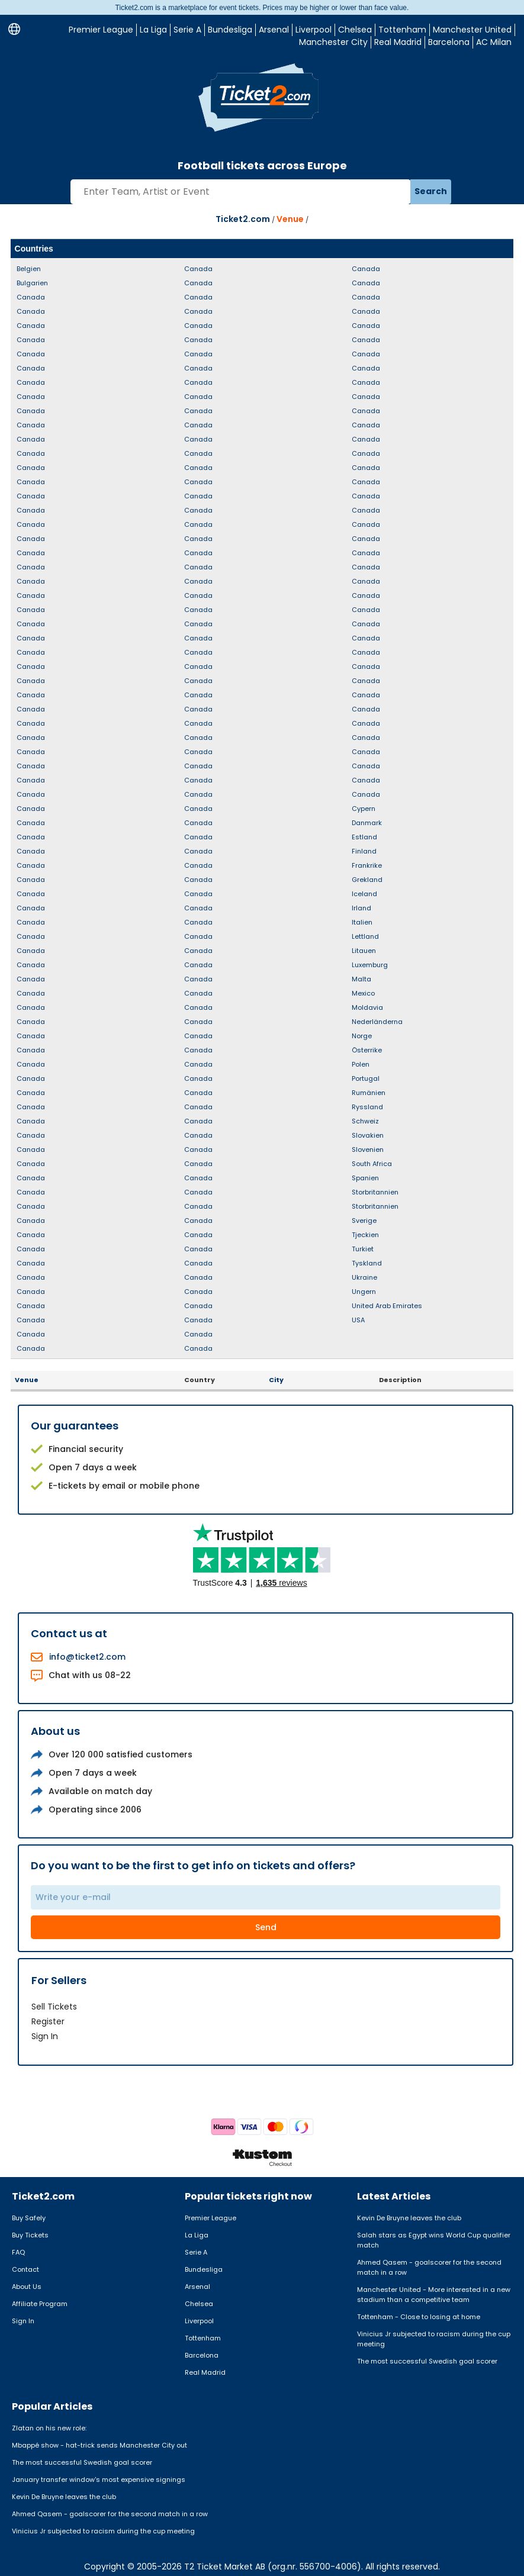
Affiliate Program (39, 2303)
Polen (360, 1064)
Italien (362, 922)
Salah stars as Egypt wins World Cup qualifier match (433, 2240)
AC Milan (494, 42)
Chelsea (355, 30)
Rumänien (368, 1092)
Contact (25, 2269)
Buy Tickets (30, 2235)
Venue (290, 219)
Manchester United (472, 30)
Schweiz (365, 1121)
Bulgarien (32, 283)
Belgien (29, 268)
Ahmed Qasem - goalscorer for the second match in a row (429, 2267)
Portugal (366, 1078)
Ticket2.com (243, 219)
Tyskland (367, 1263)
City (276, 1379)
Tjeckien (365, 1234)
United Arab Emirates (387, 1305)
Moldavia (367, 1007)
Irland (361, 908)
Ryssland (367, 1107)
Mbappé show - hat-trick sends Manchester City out (99, 2445)
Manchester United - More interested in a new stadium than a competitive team (433, 2294)
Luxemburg (370, 965)
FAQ (18, 2252)
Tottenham (402, 30)
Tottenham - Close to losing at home (418, 2316)
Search (430, 191)
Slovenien (368, 1149)
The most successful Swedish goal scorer (427, 2361)
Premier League (101, 30)
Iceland (364, 894)
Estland (364, 837)
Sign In (44, 2036)
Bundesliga (230, 30)
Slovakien (368, 1135)
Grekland (367, 879)
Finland (364, 851)
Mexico (363, 993)
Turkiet (363, 1249)
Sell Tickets (54, 2006)
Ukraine (364, 1277)
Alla (501, 248)
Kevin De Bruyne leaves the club (409, 2218)
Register (48, 2021)
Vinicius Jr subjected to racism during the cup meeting (433, 2339)
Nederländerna (377, 1021)
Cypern (363, 808)
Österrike (367, 1050)
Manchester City (333, 42)
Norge (362, 1036)
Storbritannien (375, 1192)
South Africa (372, 1163)
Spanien (365, 1178)
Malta (361, 979)
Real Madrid (398, 42)
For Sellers (58, 1980)
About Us (26, 2286)
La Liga (153, 30)
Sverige (364, 1220)
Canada (31, 297)
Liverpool (313, 30)
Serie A (187, 30)
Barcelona (449, 42)
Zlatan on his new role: (49, 2428)
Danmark (367, 822)
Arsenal (274, 30)
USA (358, 1320)
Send (266, 1927)
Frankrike (367, 865)
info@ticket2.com (87, 1657)
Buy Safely (29, 2218)
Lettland (365, 936)
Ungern (364, 1291)
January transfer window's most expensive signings (98, 2479)
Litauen (364, 950)
